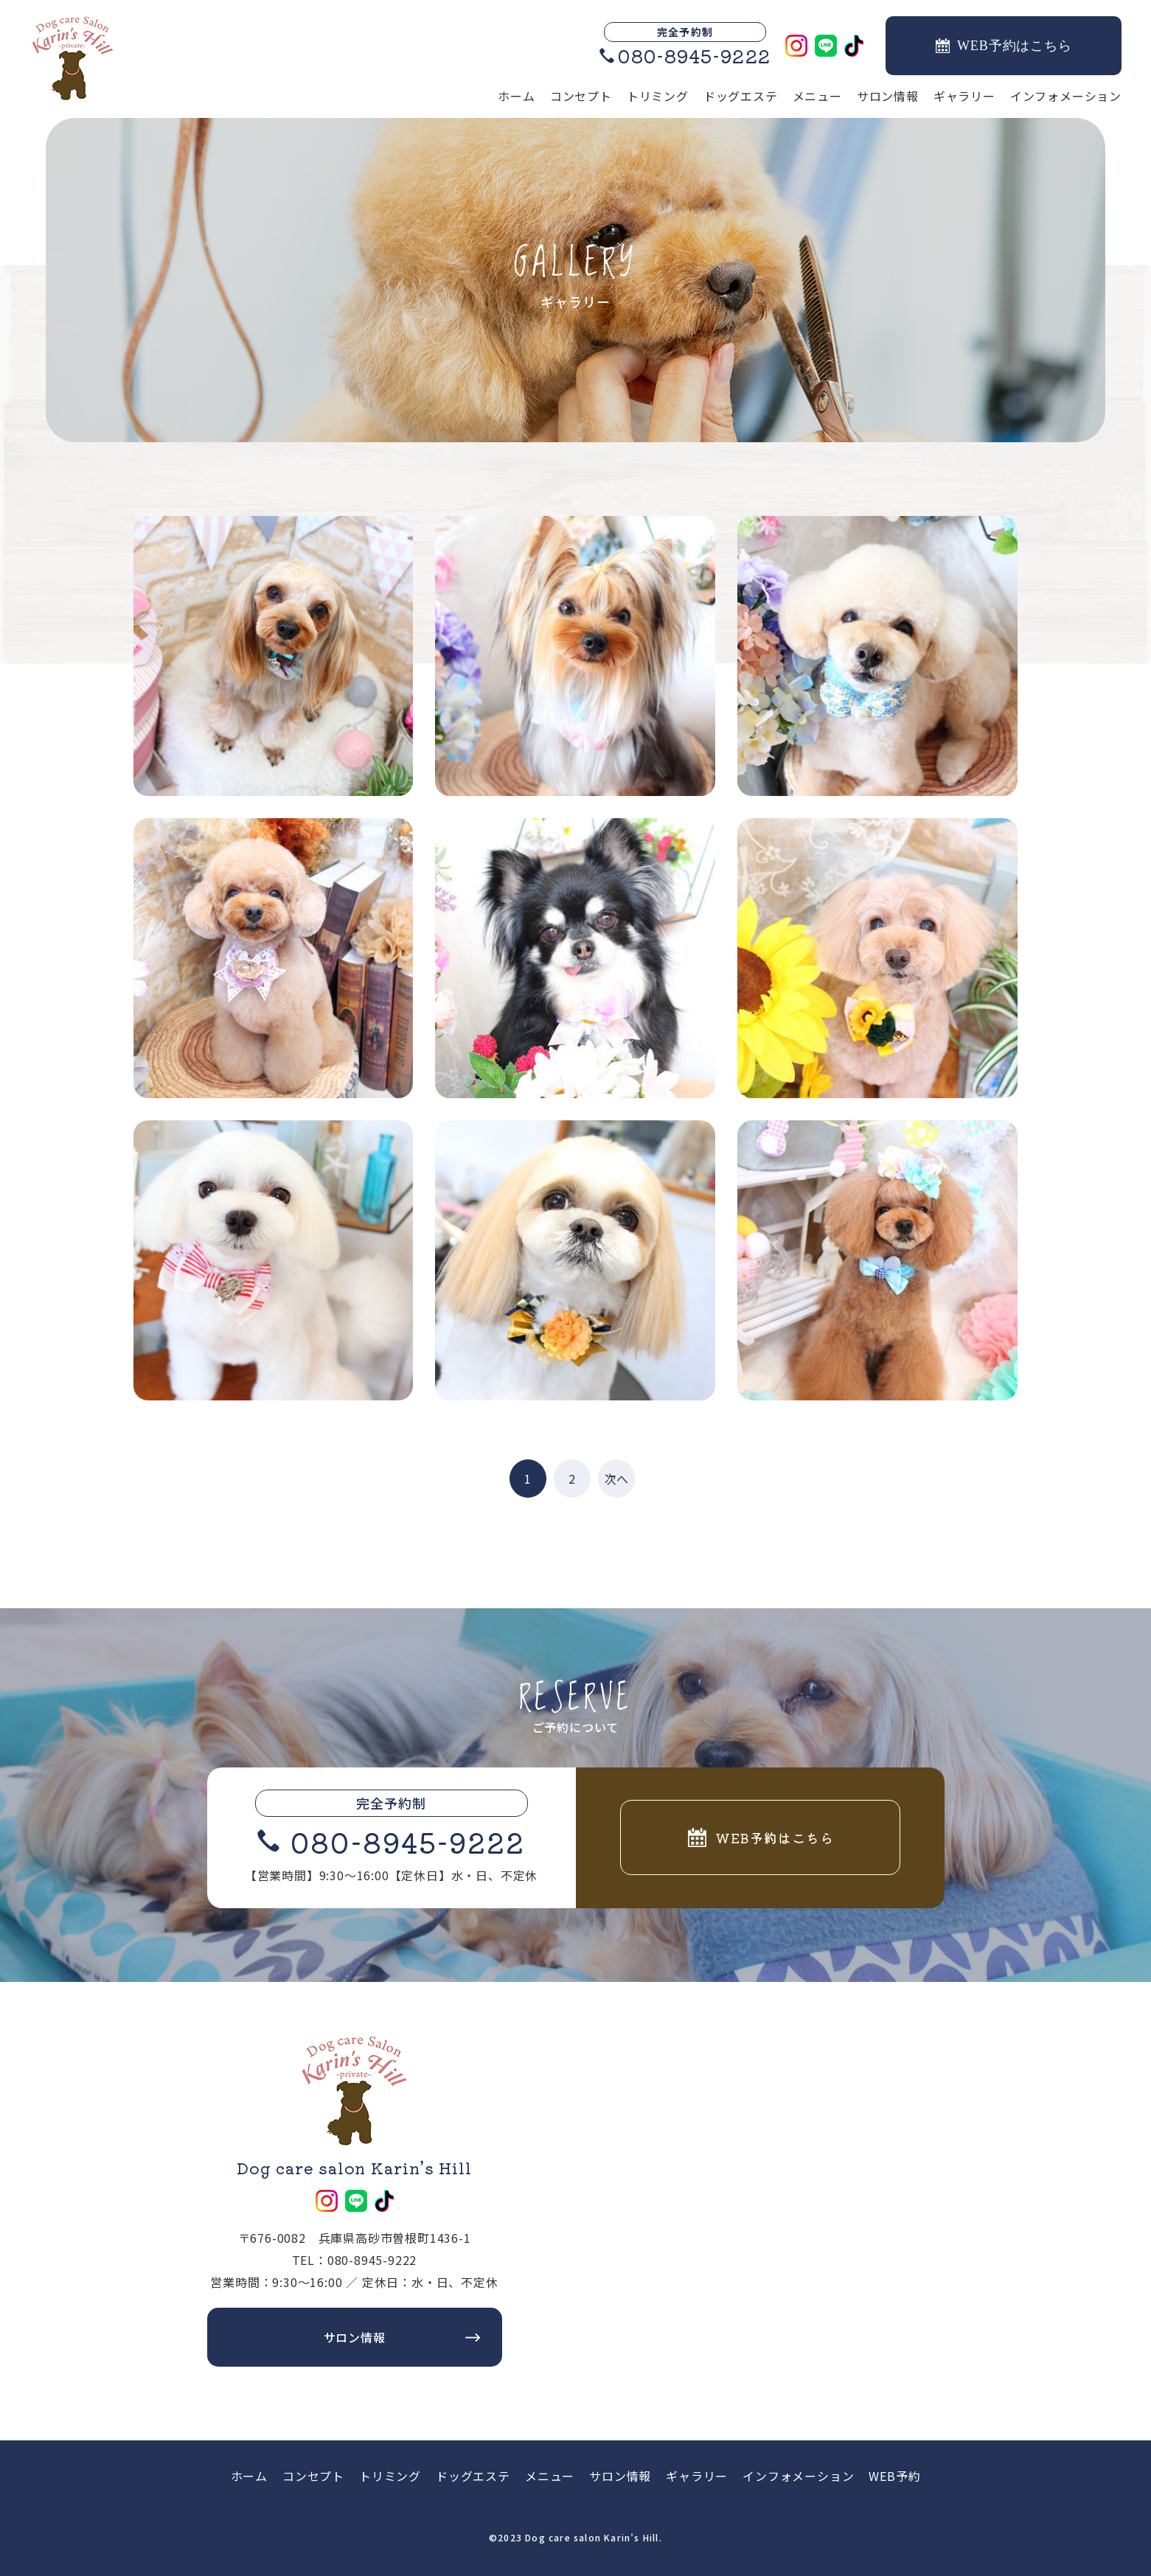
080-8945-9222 (407, 1841)
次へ (616, 1478)
